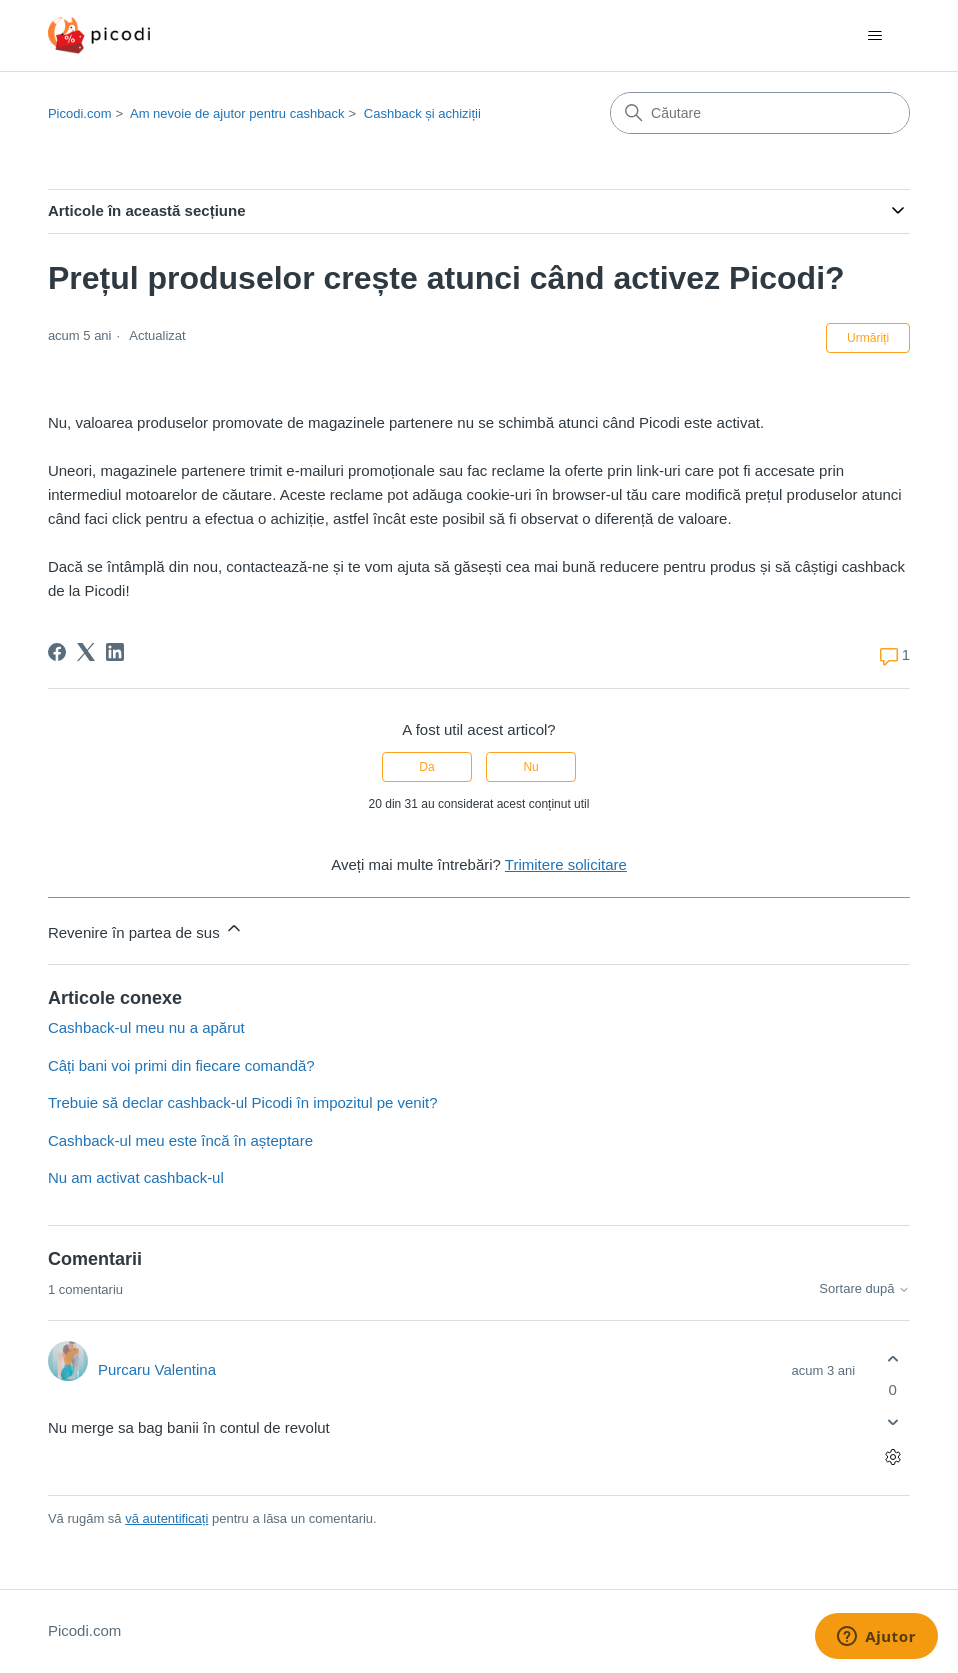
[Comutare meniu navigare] (874, 36)
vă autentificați (166, 1518)
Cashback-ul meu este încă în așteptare (180, 1140)
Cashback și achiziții (422, 113)
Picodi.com (80, 113)
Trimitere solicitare (566, 864)
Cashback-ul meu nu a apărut (146, 1027)
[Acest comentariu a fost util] (892, 1358)
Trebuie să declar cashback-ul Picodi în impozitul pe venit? (243, 1102)
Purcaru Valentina (157, 1369)
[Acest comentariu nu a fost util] (892, 1422)
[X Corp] (86, 652)
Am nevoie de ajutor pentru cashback (237, 113)
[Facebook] (57, 652)
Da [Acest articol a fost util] (426, 767)
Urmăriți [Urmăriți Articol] (868, 338)
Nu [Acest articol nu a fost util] (530, 767)
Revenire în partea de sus (146, 929)
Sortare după (864, 1289)
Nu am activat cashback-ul (136, 1177)
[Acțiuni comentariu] (892, 1457)
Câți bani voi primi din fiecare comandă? (181, 1065)
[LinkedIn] (115, 652)
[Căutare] (760, 113)
